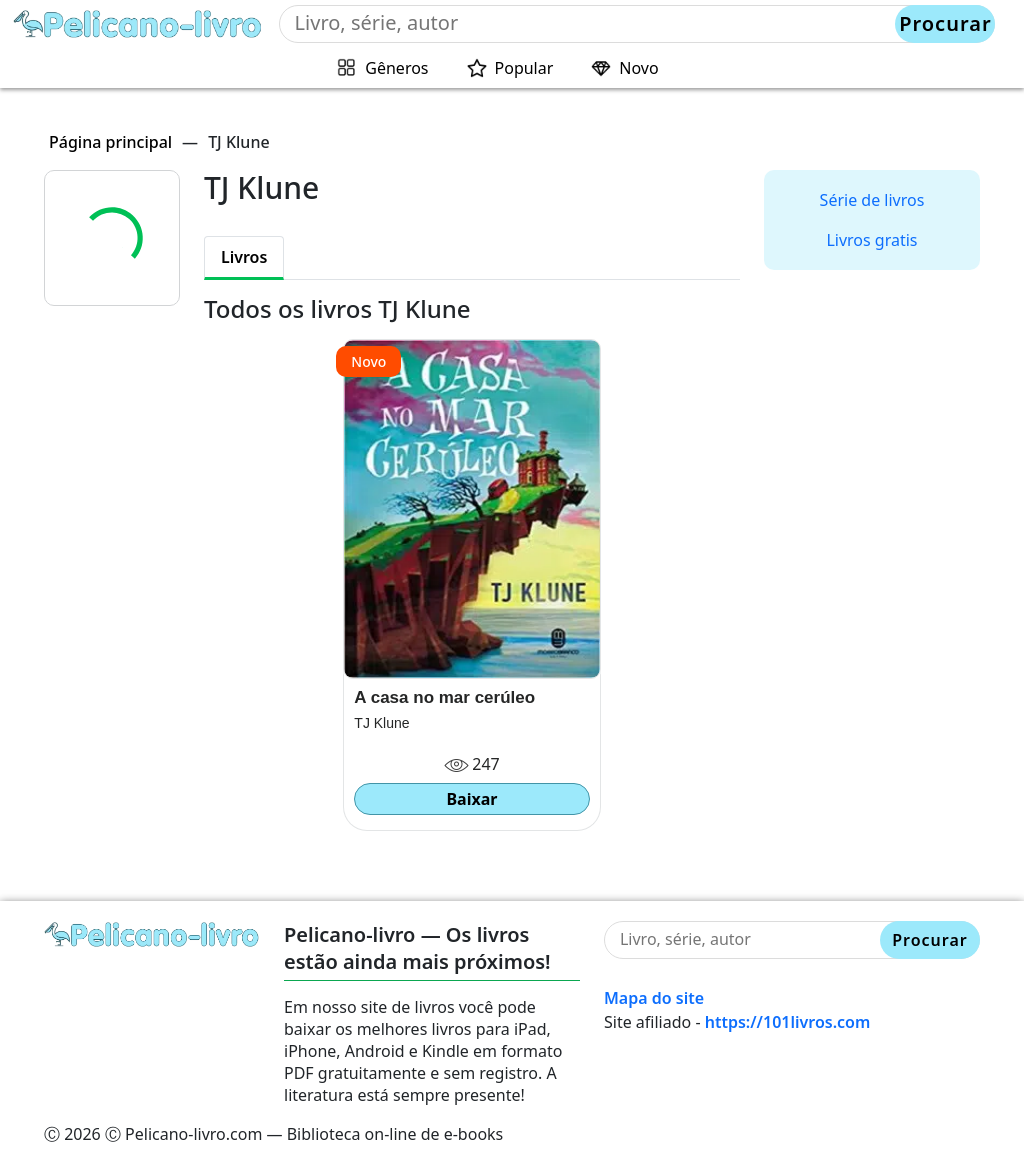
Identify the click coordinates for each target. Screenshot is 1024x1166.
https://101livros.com (788, 1022)
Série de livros (872, 200)
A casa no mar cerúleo (444, 697)
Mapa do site (654, 998)
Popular (524, 68)
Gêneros (396, 68)
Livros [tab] (244, 257)
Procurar (945, 23)
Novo (638, 68)
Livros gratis (871, 240)
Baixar (471, 799)
